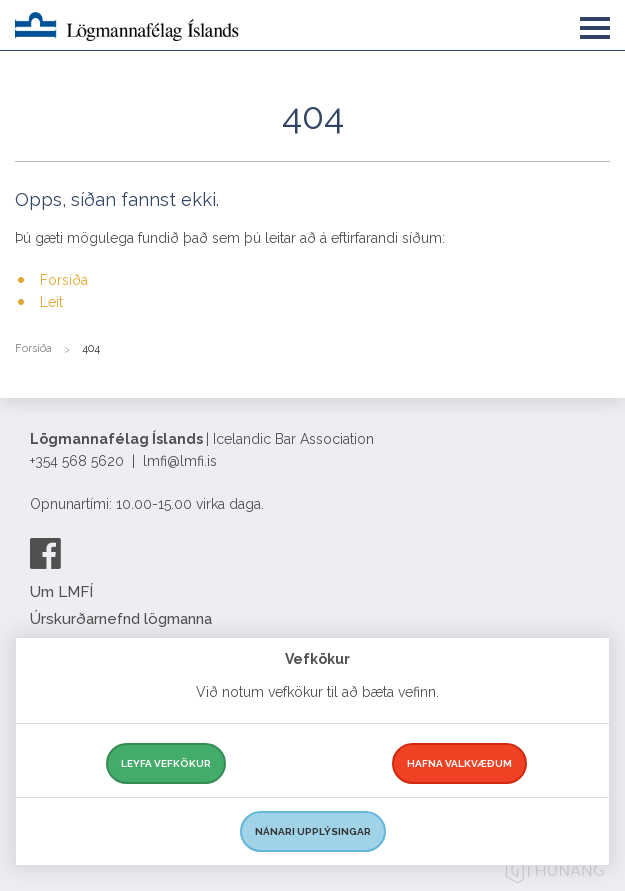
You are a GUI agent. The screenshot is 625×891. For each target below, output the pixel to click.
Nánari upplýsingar (313, 831)
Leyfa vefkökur (166, 763)
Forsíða (64, 280)
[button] (595, 24)
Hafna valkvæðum (459, 763)
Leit (51, 302)
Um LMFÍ (61, 592)
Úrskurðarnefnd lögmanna (121, 619)
